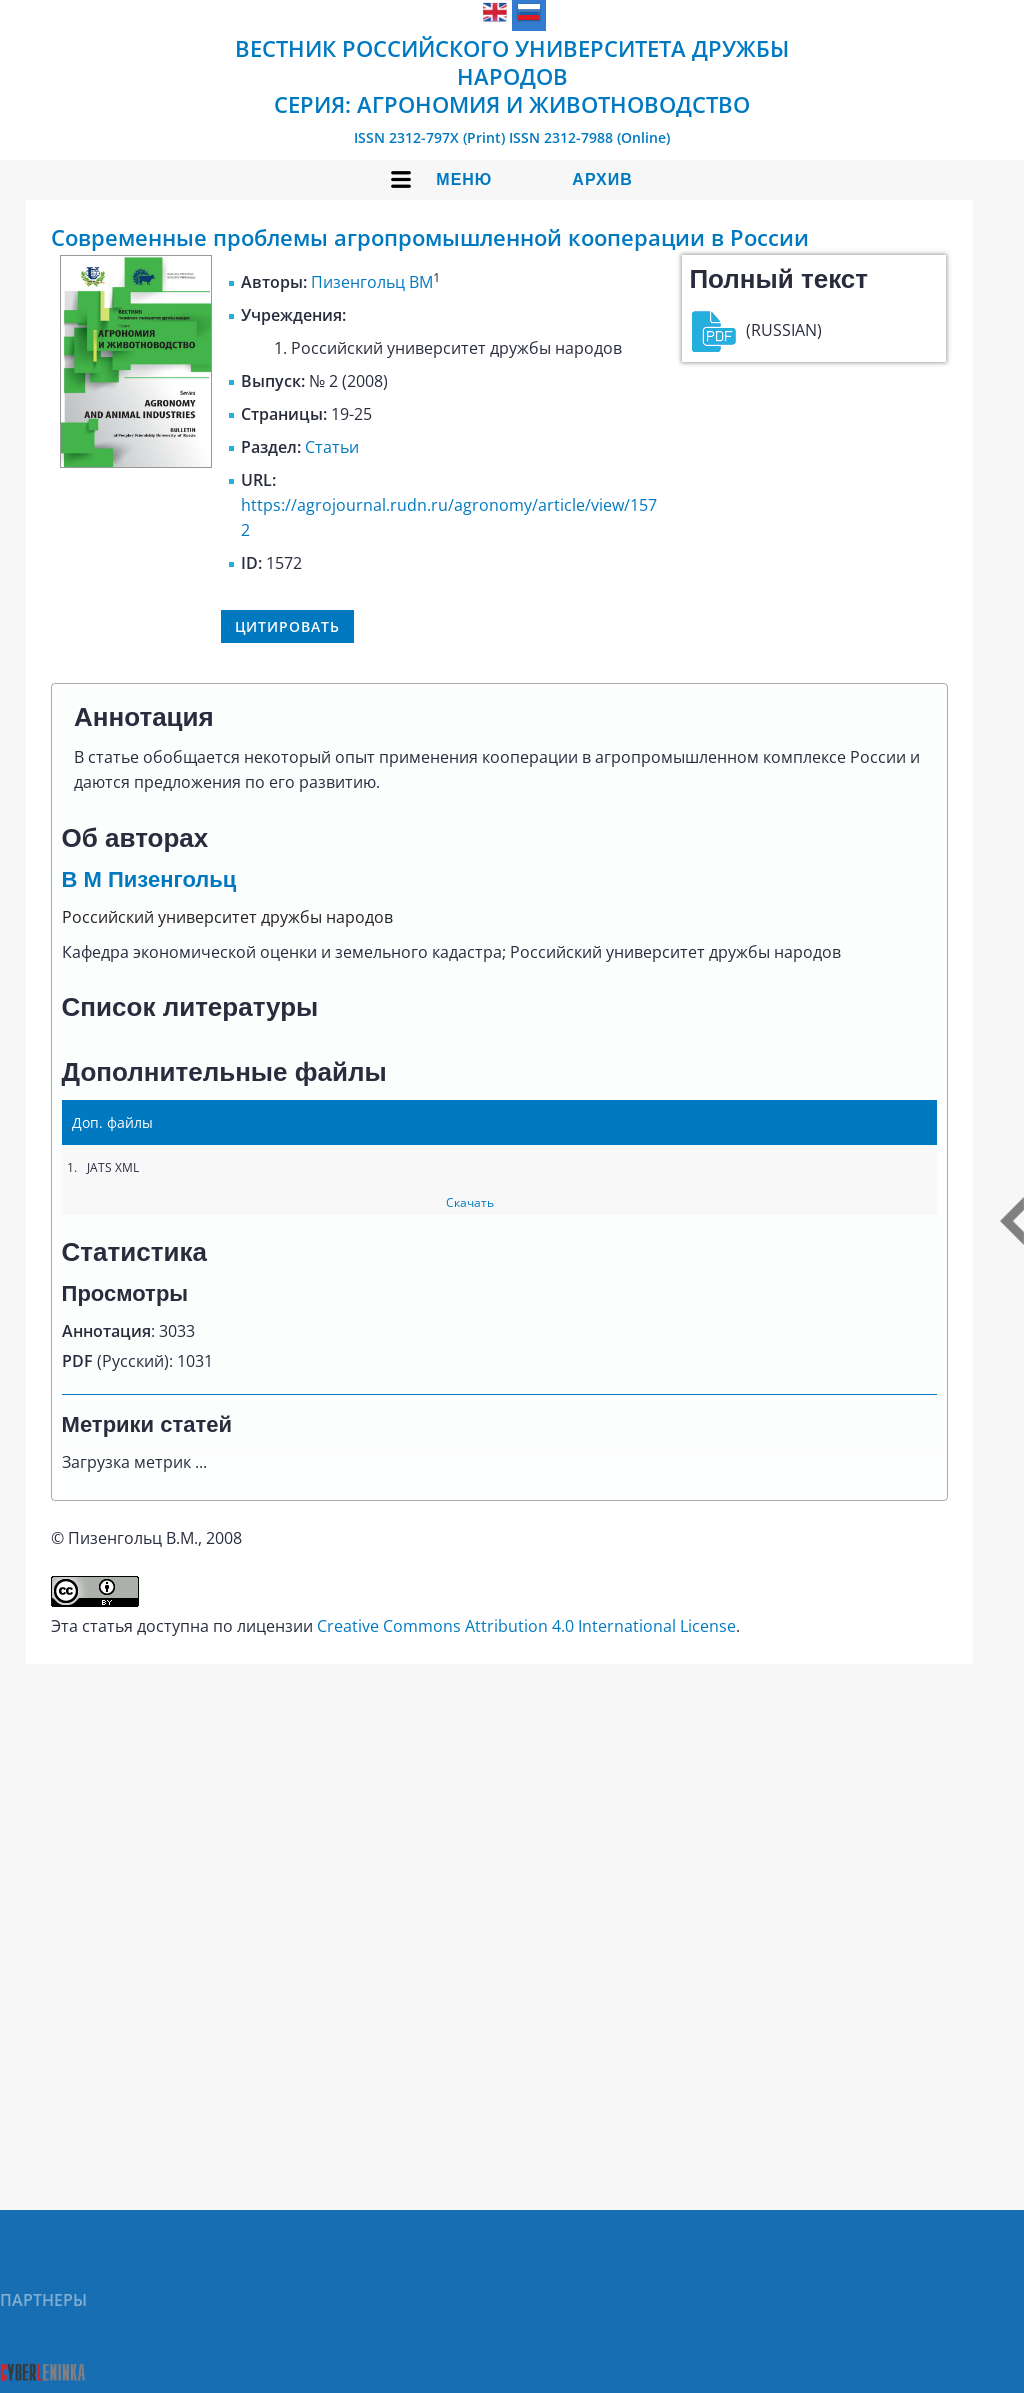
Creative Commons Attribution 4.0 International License (526, 1626)
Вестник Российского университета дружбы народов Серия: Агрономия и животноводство (512, 76)
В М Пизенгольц (149, 879)
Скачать (470, 1202)
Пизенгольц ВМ (372, 282)
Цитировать (287, 626)
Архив (602, 179)
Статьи (332, 447)
